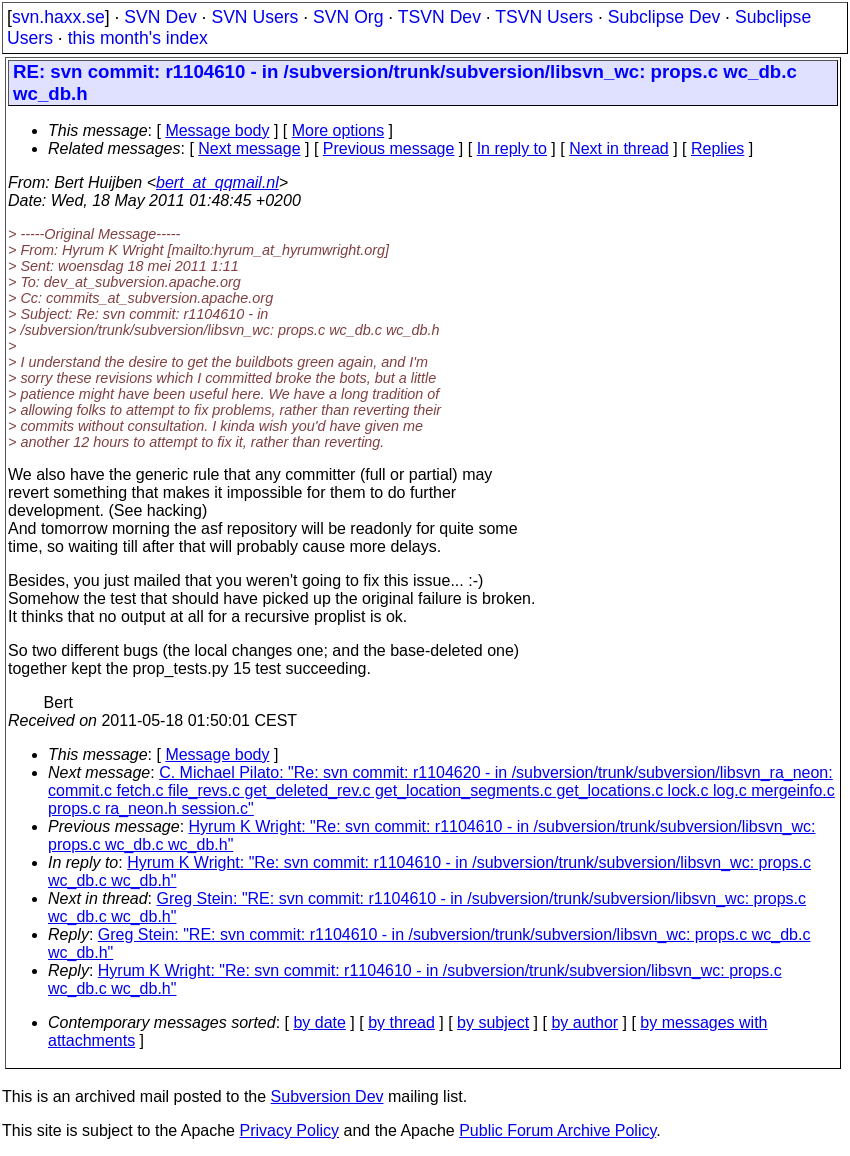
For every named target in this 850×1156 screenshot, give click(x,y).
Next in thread (619, 148)
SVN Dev (160, 17)
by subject (493, 1022)
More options (338, 130)
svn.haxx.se (58, 17)
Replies (717, 148)
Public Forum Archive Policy (557, 1130)
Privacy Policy (289, 1130)
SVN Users (254, 17)
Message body (217, 130)
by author (584, 1022)
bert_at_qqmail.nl (217, 182)
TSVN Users (544, 17)
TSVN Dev (439, 17)
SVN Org (348, 17)
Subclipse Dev (664, 17)
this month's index (138, 38)
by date (319, 1022)
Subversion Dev (327, 1096)
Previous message (389, 148)
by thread (401, 1022)
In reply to (512, 148)
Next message (249, 148)
